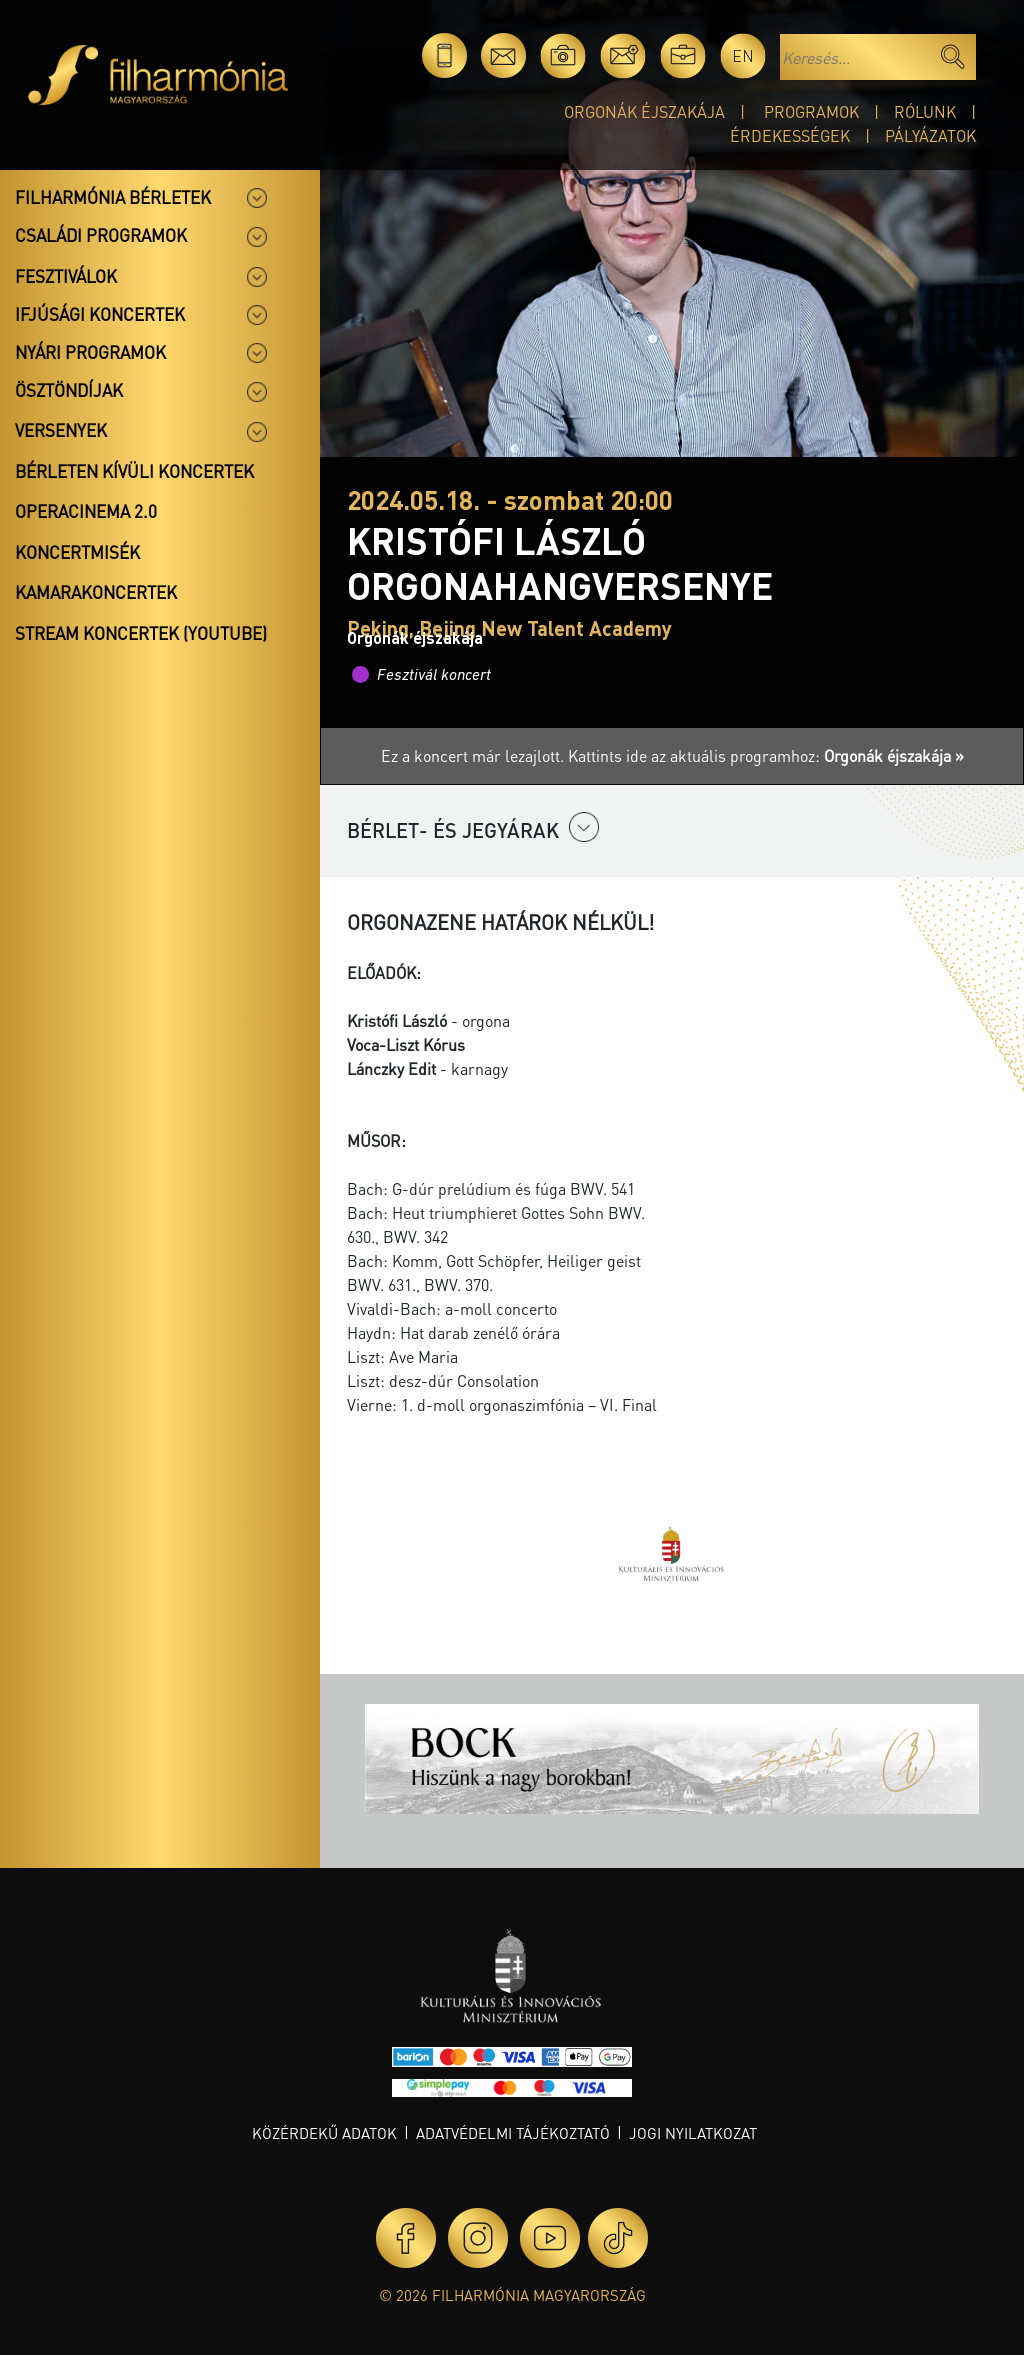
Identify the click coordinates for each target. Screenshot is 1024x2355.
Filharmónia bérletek (113, 197)
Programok (811, 111)
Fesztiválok (66, 276)
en (743, 55)
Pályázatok (930, 135)
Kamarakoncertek (96, 592)
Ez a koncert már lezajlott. (474, 755)
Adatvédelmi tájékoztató (513, 2133)
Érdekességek (790, 135)
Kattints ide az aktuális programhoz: (766, 755)
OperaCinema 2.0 (86, 511)
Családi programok (101, 235)
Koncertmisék (77, 552)
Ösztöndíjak (69, 390)
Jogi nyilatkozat (693, 2133)
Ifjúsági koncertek (100, 314)
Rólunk (925, 111)
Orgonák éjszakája (644, 111)
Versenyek (61, 430)
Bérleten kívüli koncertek (134, 471)
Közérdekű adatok (324, 2133)
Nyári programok (90, 352)
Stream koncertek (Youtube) (141, 633)
